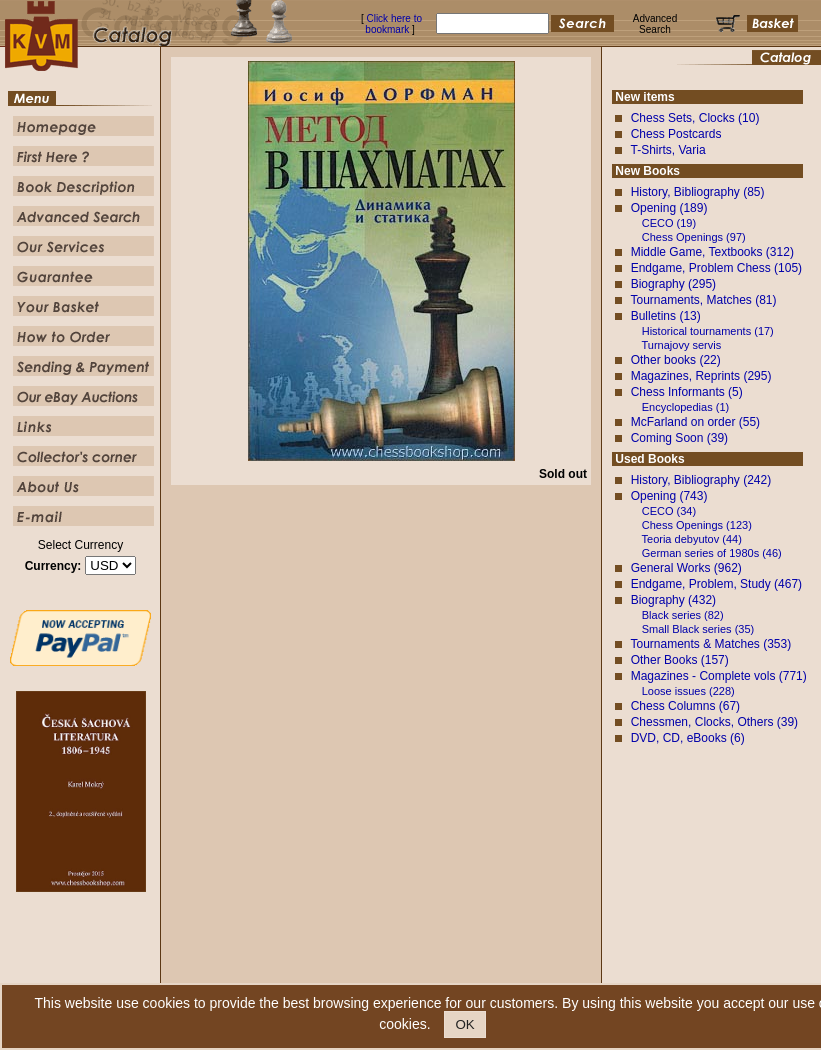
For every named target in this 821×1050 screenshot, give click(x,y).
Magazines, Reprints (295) (701, 376)
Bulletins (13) (666, 316)
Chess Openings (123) (697, 525)
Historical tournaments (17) (708, 331)
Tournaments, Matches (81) (703, 300)
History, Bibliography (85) (698, 192)
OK (464, 1024)
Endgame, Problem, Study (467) (716, 584)
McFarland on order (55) (695, 422)
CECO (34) (669, 511)
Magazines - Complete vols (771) (719, 676)
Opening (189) (669, 208)
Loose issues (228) (688, 691)
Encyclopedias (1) (685, 407)
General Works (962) (686, 568)
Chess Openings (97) (694, 237)
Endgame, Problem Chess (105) (716, 268)
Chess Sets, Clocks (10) (695, 118)
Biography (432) (673, 600)
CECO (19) (669, 223)
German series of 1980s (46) (712, 553)
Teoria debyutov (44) (692, 539)
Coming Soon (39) (679, 438)
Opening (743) (669, 496)
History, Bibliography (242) (701, 480)
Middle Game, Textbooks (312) (712, 252)
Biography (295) (673, 284)
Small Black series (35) (698, 629)
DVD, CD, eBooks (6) (688, 738)
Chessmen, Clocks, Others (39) (714, 722)
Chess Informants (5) (687, 392)
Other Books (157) (680, 660)
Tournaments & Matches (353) (710, 644)
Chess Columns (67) (685, 706)
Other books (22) (676, 360)
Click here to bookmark (393, 24)
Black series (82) (683, 615)
